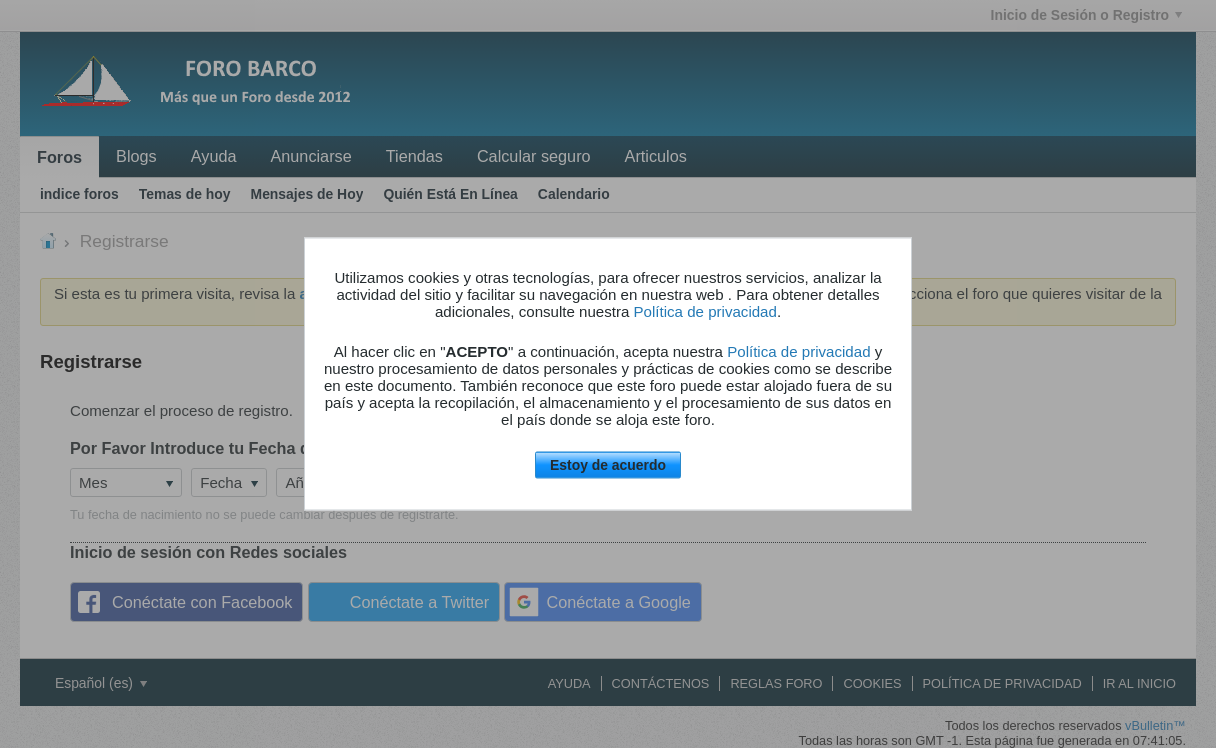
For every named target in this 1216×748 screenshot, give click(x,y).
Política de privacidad (705, 311)
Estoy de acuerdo (608, 465)
